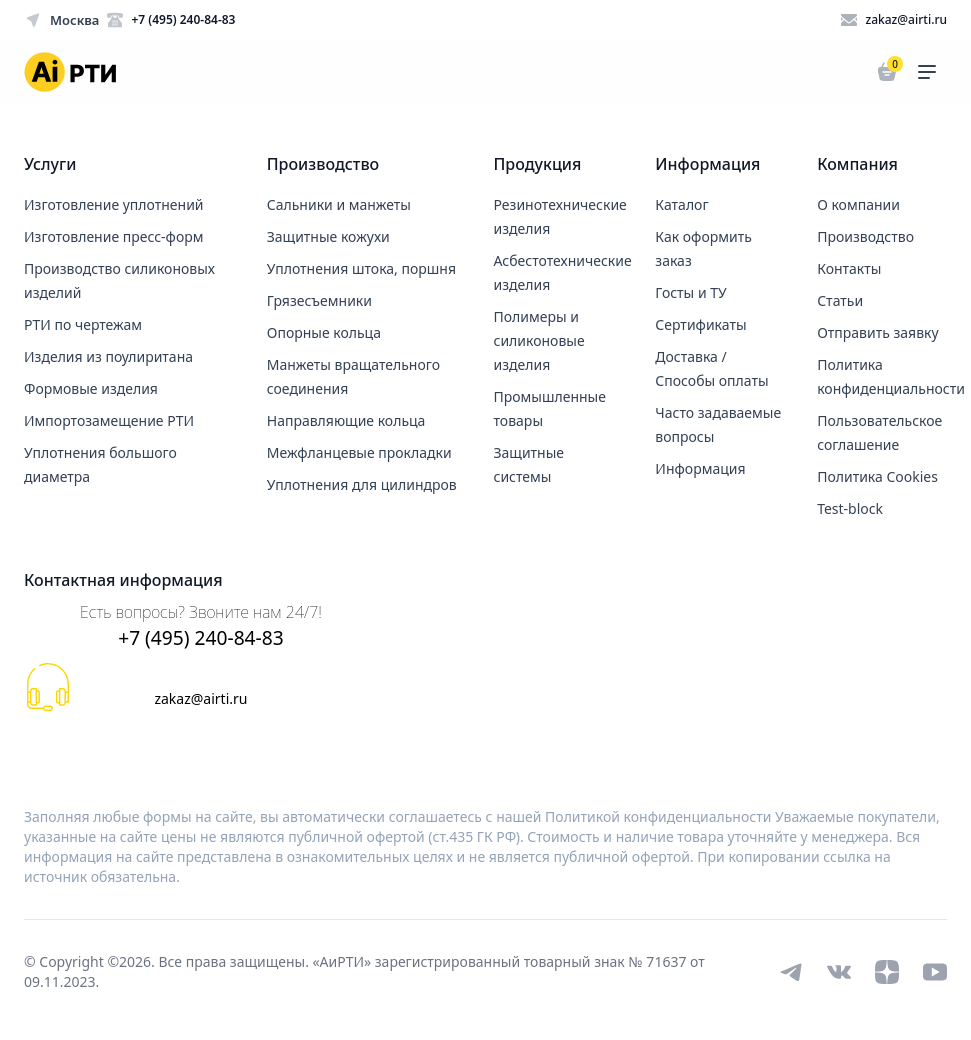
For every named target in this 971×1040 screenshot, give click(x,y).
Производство (865, 236)
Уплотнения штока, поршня (361, 268)
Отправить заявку (877, 332)
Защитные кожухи (328, 236)
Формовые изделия (91, 388)
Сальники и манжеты (339, 204)
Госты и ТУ (690, 292)
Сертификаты (700, 324)
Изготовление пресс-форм (114, 236)
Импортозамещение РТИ (109, 420)
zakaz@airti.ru (200, 698)
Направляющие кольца (346, 420)
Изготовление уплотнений (114, 204)
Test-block (850, 508)
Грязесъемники (319, 300)
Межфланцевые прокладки (359, 452)
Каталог (681, 204)
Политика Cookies (877, 476)
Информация (700, 468)
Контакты (849, 268)
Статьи (840, 300)
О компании (858, 204)
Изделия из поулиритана (108, 356)
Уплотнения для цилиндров (362, 484)
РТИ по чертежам (83, 324)
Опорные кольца (324, 332)
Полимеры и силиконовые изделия (539, 340)
